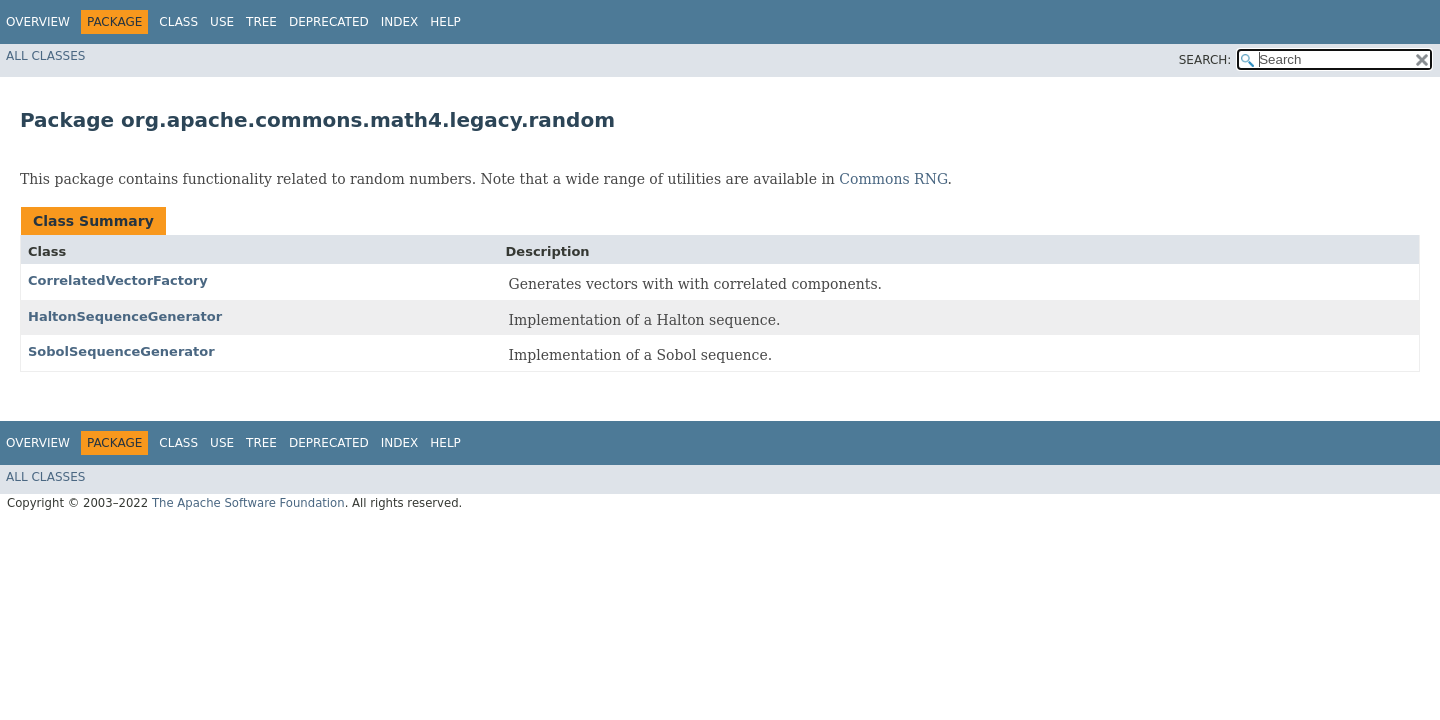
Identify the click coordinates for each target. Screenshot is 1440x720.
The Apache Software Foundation (248, 503)
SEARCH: (1205, 60)
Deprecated (329, 22)
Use (222, 22)
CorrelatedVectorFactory (118, 280)
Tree (261, 22)
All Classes (45, 56)
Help (445, 22)
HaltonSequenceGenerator (125, 316)
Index (400, 22)
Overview (38, 22)
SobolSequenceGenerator (121, 351)
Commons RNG (893, 179)
